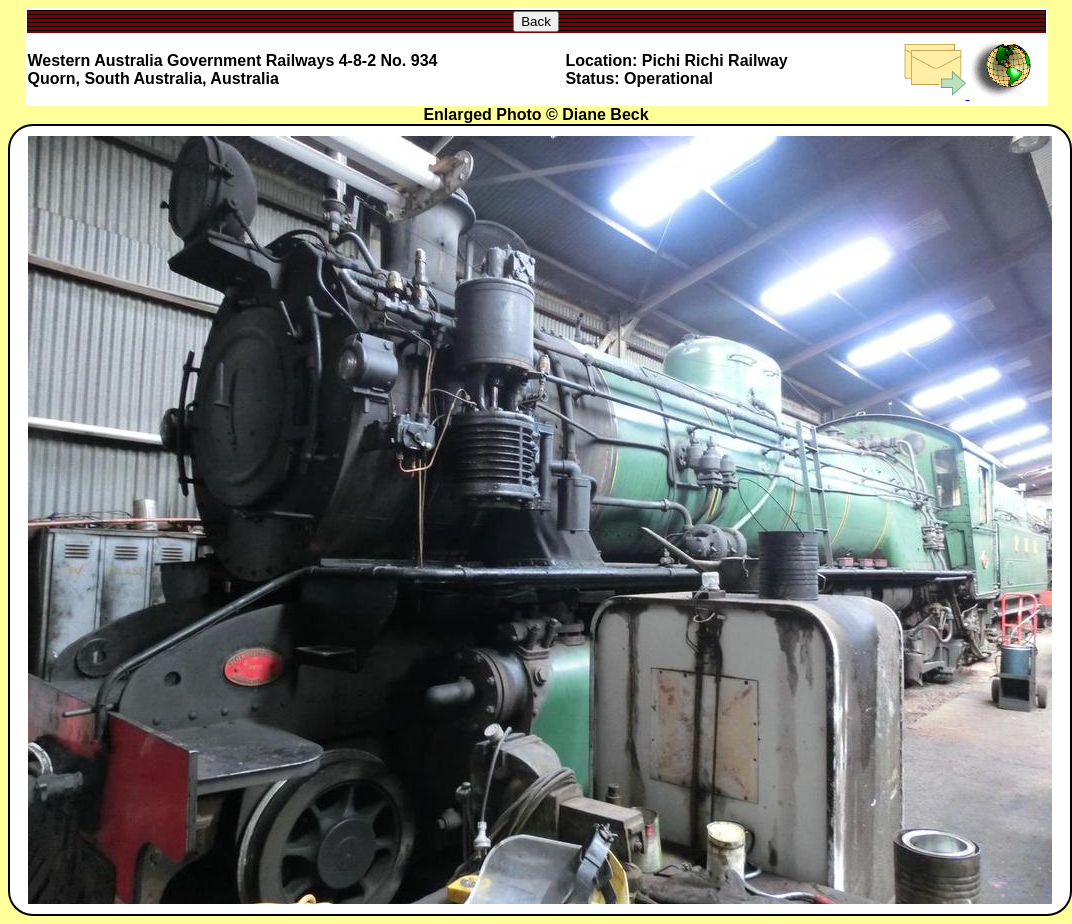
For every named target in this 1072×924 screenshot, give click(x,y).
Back (536, 21)
